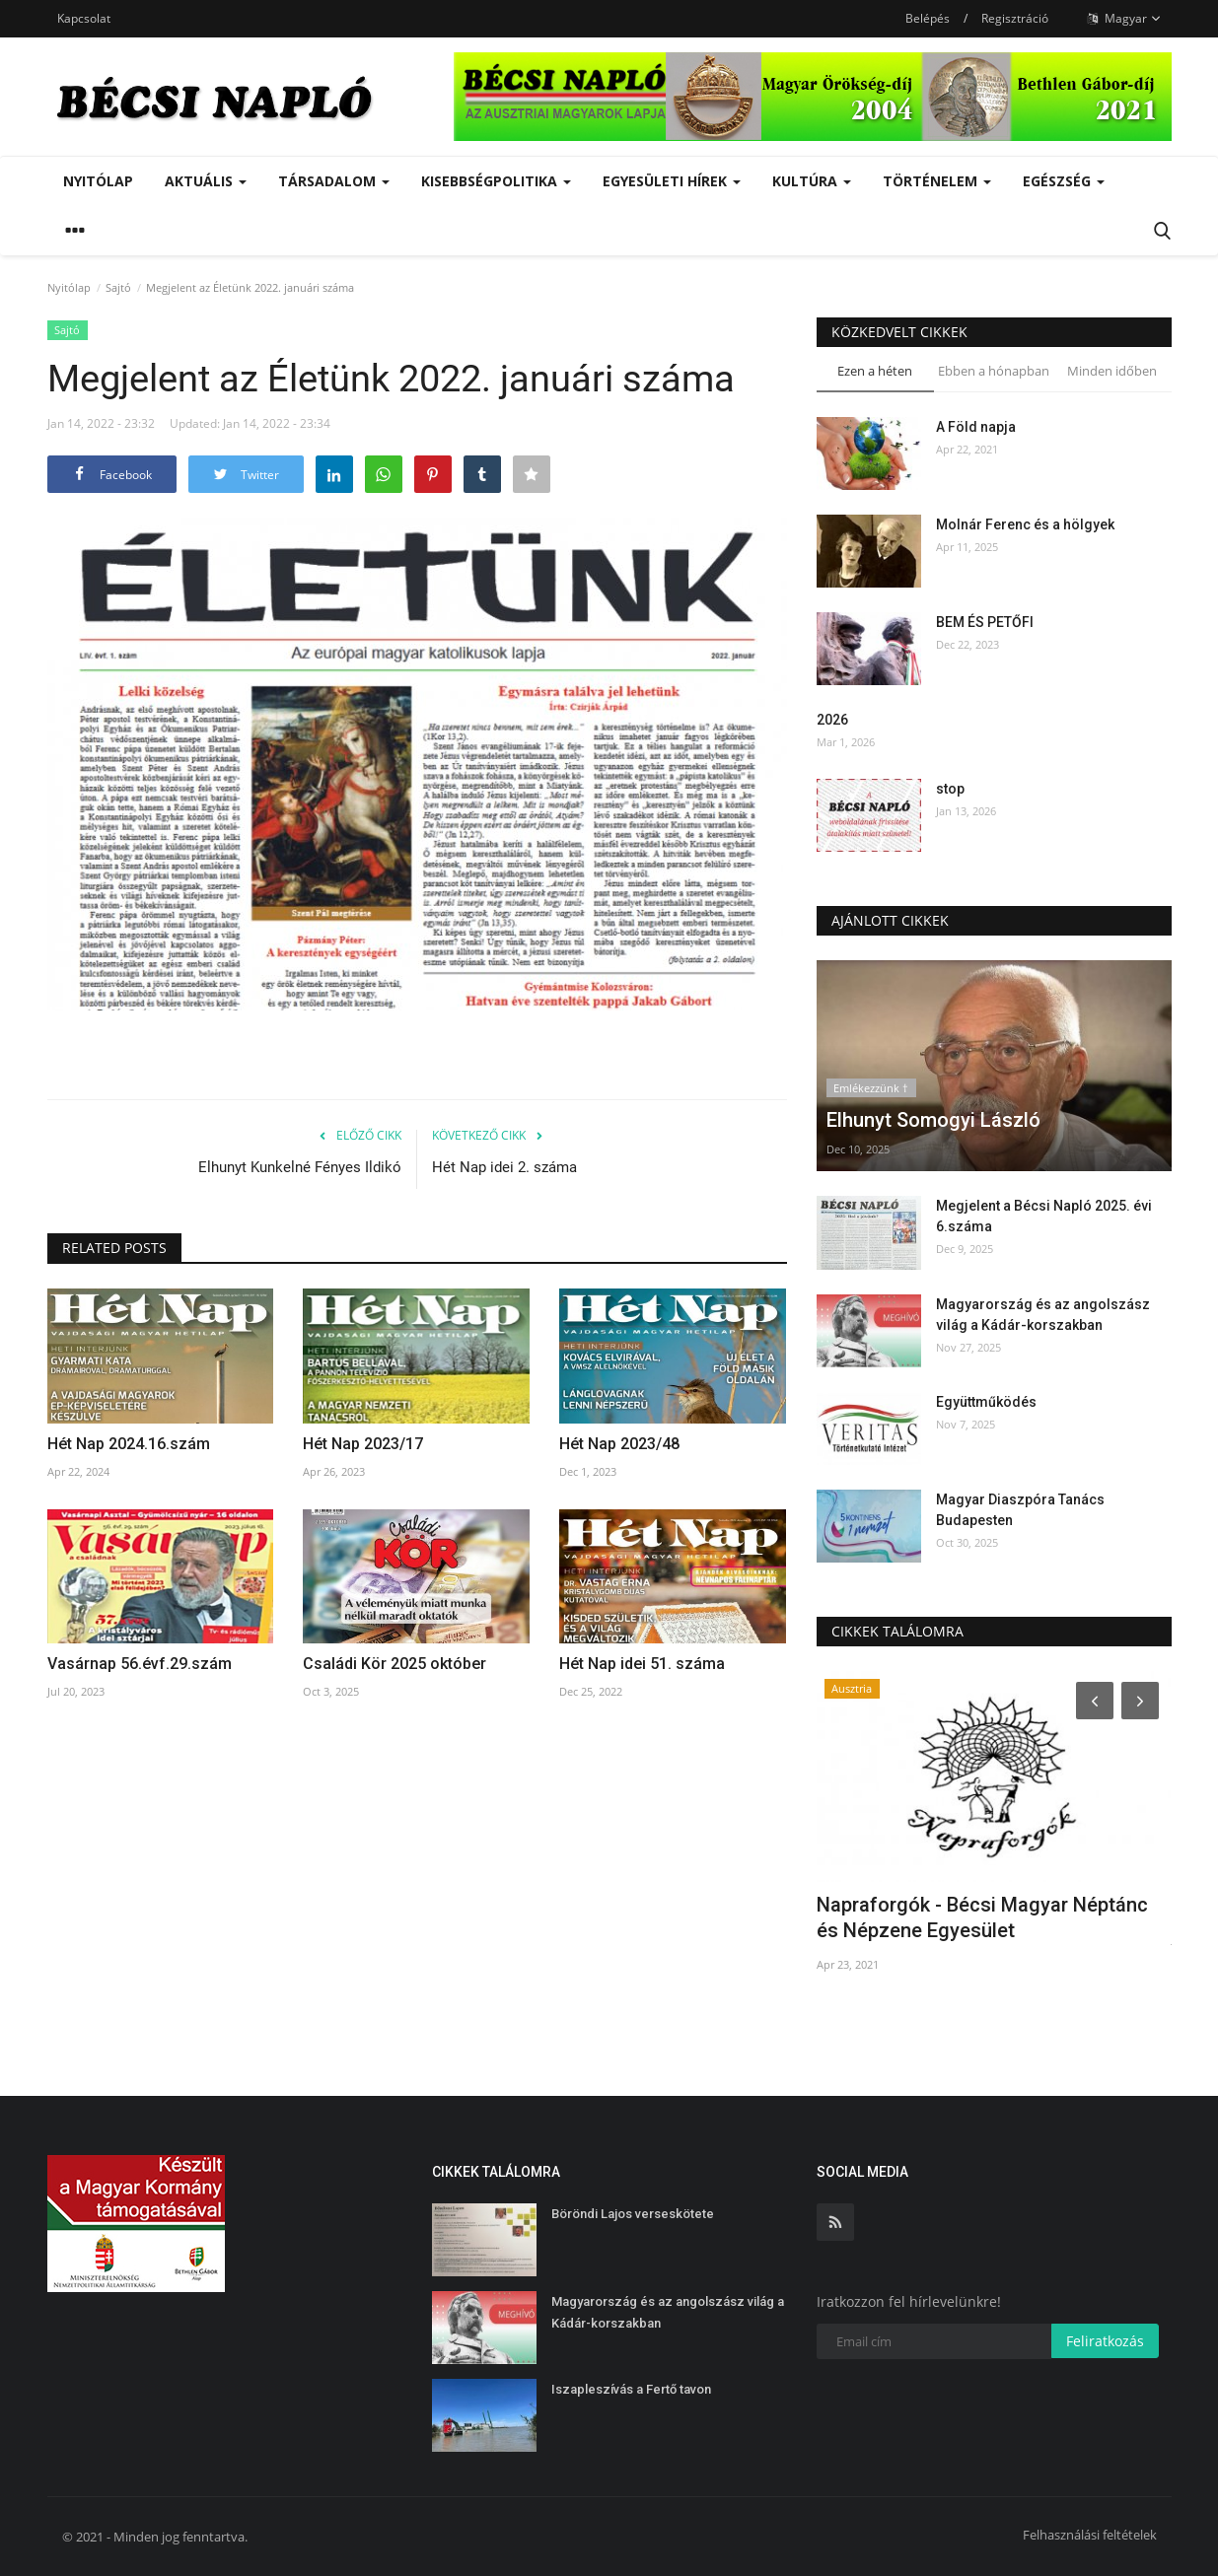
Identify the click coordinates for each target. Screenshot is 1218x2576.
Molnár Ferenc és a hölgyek (1025, 524)
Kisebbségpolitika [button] (496, 181)
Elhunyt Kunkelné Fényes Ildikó (299, 1167)
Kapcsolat (83, 18)
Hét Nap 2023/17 (363, 1443)
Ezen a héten (874, 371)
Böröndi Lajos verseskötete (632, 2213)
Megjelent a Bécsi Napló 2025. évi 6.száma (1044, 1216)
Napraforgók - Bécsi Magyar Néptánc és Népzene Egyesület (982, 1917)
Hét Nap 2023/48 (619, 1443)
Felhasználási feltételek (1090, 2534)
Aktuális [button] (206, 181)
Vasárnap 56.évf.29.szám (139, 1663)
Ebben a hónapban (993, 371)
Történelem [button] (937, 181)
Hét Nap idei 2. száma (504, 1167)
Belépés (927, 18)
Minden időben (1112, 371)
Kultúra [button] (811, 181)
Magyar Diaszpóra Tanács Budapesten (1020, 1510)
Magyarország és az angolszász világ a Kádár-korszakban (1043, 1314)
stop (950, 789)
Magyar (1124, 19)
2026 (832, 720)
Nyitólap (98, 181)
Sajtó (118, 287)
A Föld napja (976, 427)
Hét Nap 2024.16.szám (128, 1443)
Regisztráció (1014, 18)
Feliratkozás (1105, 2341)
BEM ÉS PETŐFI (985, 622)
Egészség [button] (1064, 181)
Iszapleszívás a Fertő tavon (631, 2389)
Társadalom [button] (334, 181)
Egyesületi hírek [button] (672, 181)
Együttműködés (986, 1402)
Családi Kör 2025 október (394, 1663)
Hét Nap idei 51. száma (642, 1663)
